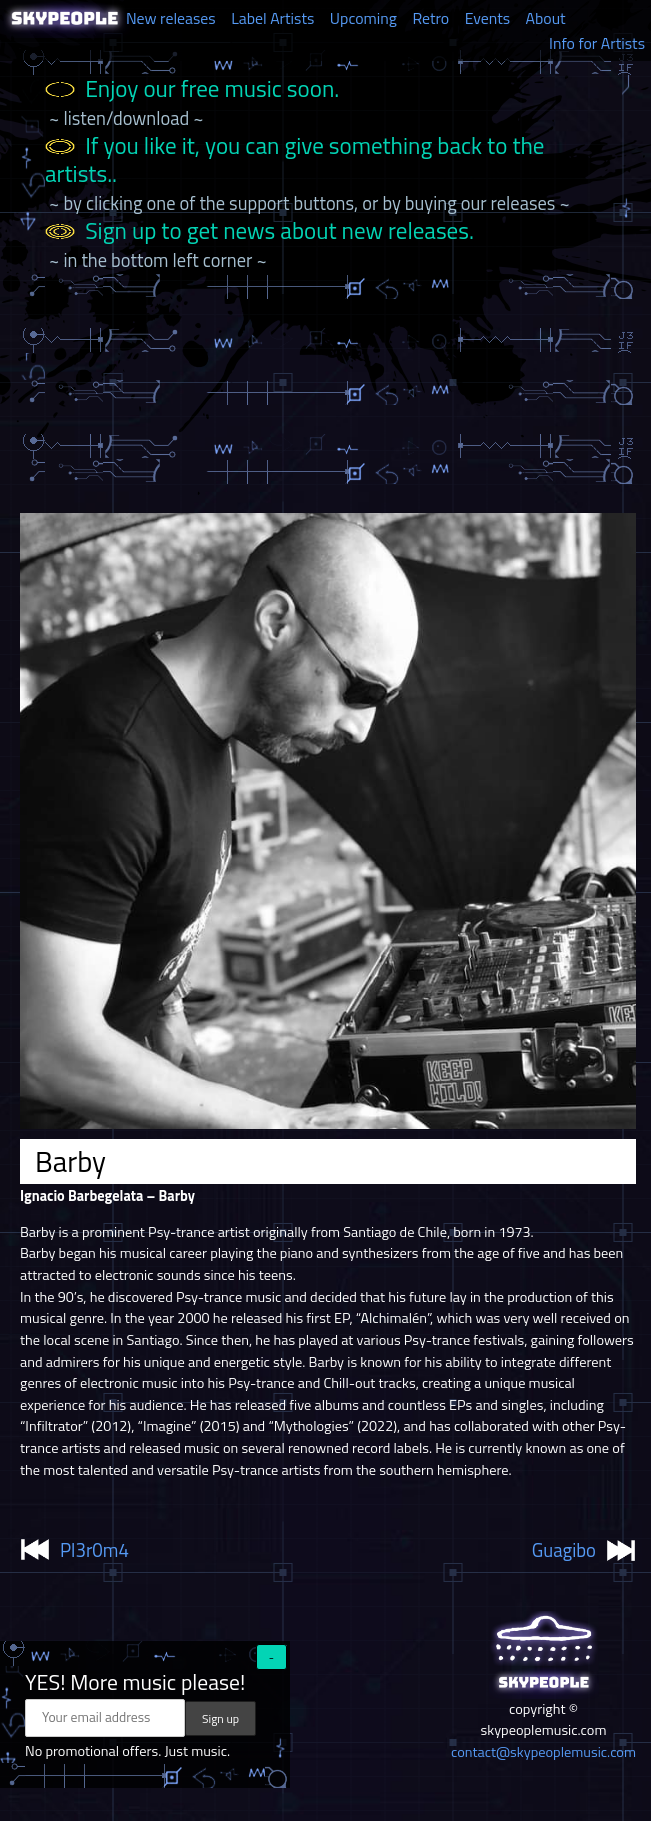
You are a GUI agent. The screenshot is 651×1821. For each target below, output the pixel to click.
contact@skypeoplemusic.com (543, 1752)
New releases (171, 18)
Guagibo (564, 1550)
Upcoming (363, 18)
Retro (430, 18)
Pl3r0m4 (94, 1550)
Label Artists (272, 18)
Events (487, 18)
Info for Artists (597, 43)
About (546, 18)
